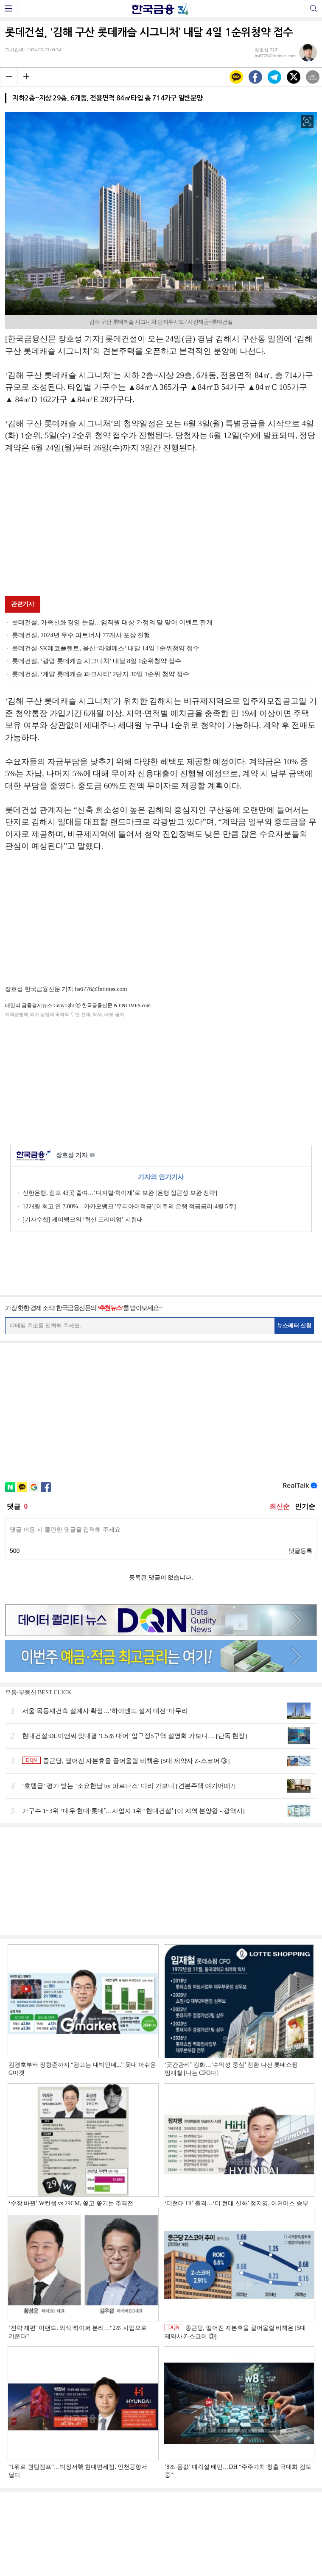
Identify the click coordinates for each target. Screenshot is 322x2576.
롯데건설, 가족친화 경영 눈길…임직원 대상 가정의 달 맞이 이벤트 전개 (112, 622)
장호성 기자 (75, 1155)
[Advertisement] (161, 523)
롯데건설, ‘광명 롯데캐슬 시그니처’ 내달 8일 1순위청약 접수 (96, 661)
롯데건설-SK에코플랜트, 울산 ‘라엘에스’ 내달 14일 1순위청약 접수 (105, 648)
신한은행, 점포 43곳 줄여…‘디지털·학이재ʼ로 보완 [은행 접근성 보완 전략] (119, 1193)
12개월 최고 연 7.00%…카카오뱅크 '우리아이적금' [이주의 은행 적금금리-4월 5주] (129, 1206)
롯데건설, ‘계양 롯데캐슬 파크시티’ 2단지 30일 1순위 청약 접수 (100, 674)
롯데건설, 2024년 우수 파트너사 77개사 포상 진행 (81, 635)
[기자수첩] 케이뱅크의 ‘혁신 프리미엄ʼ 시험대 (82, 1219)
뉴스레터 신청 (294, 1325)
